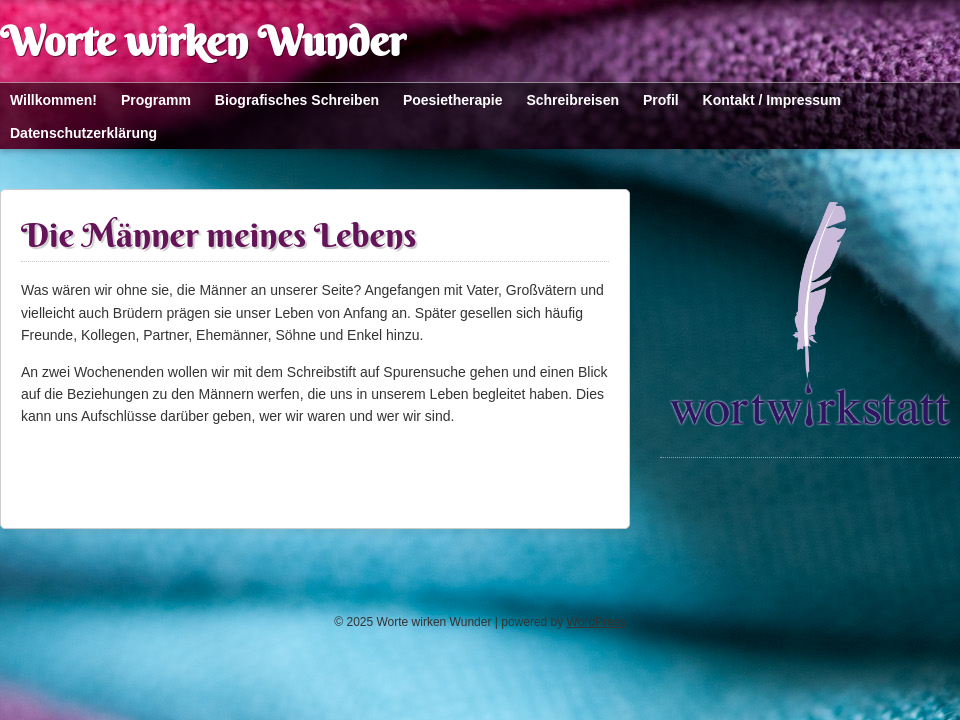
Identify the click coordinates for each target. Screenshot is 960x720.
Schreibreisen (572, 100)
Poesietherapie (453, 100)
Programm (156, 100)
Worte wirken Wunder (202, 41)
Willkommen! (53, 100)
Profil (661, 100)
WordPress (596, 622)
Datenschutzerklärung (83, 133)
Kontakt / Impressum (772, 100)
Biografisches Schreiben (297, 100)
